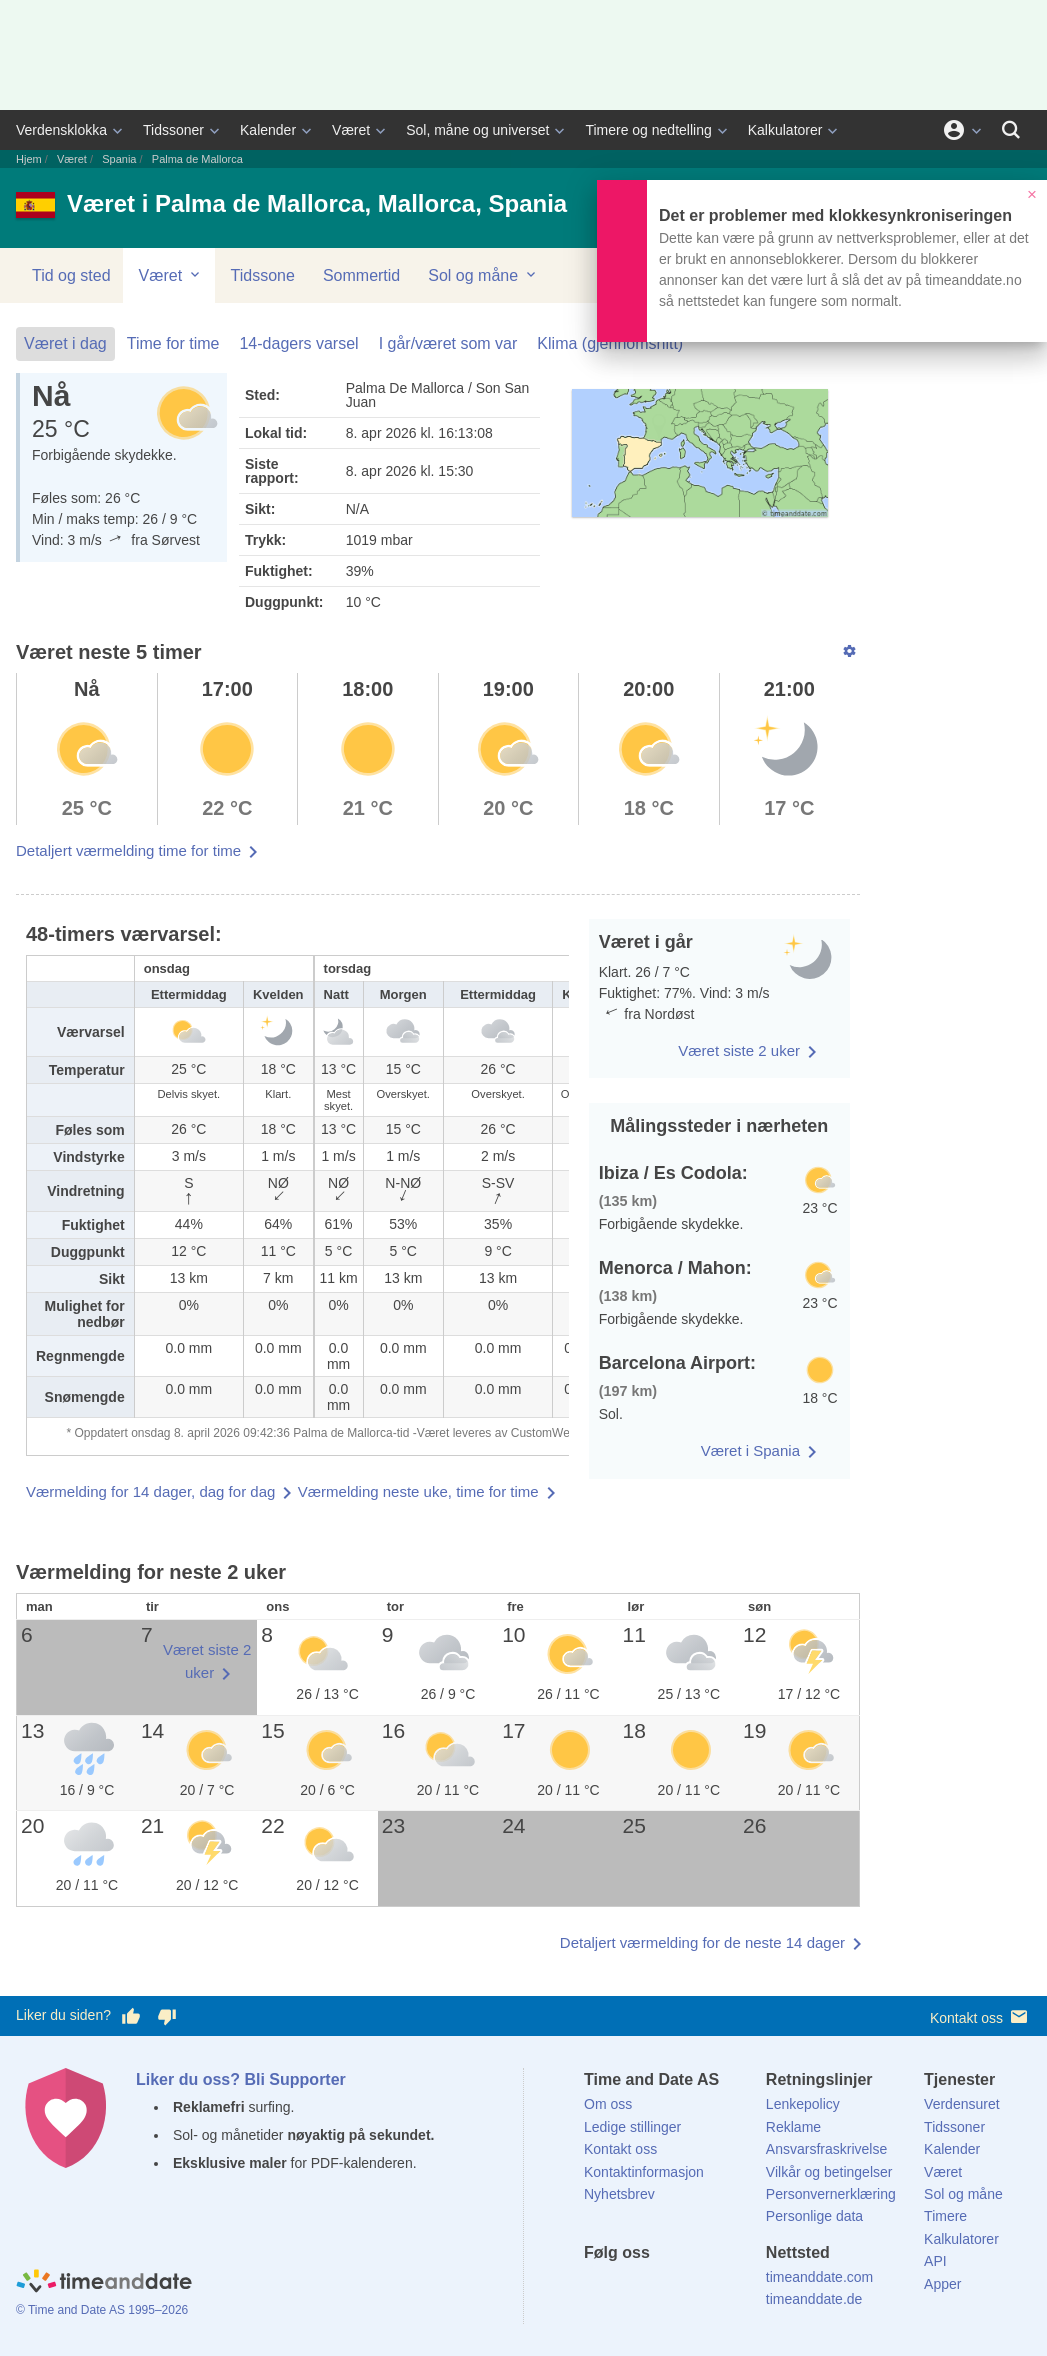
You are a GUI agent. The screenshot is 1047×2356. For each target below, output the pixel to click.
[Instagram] (701, 2289)
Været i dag (65, 343)
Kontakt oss (980, 2016)
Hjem (29, 159)
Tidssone (263, 275)
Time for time (173, 343)
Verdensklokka (61, 130)
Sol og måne (483, 275)
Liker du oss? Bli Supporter (241, 2079)
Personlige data (814, 2216)
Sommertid (361, 275)
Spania (119, 159)
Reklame (793, 2127)
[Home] (104, 2284)
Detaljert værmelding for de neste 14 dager (702, 1942)
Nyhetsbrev (619, 2194)
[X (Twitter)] (633, 2289)
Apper (942, 2284)
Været (351, 130)
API (935, 2261)
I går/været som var (448, 343)
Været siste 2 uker (739, 1050)
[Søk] (1011, 130)
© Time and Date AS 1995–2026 (102, 2310)
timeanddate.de (814, 2299)
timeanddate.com (819, 2277)
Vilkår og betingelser (829, 2172)
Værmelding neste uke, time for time (418, 1491)
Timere (945, 2216)
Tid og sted (71, 275)
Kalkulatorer (785, 130)
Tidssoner (173, 130)
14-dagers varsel (298, 343)
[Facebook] (599, 2289)
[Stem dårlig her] (167, 2016)
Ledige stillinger (632, 2127)
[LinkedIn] (667, 2289)
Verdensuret (962, 2104)
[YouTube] (735, 2289)
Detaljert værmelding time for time (128, 850)
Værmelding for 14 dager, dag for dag (150, 1491)
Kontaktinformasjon (644, 2172)
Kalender (268, 130)
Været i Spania (750, 1450)
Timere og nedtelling (648, 130)
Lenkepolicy (803, 2104)
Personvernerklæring (831, 2194)
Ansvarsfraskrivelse (826, 2149)
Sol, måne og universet (477, 130)
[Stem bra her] (131, 2016)
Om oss (608, 2104)
